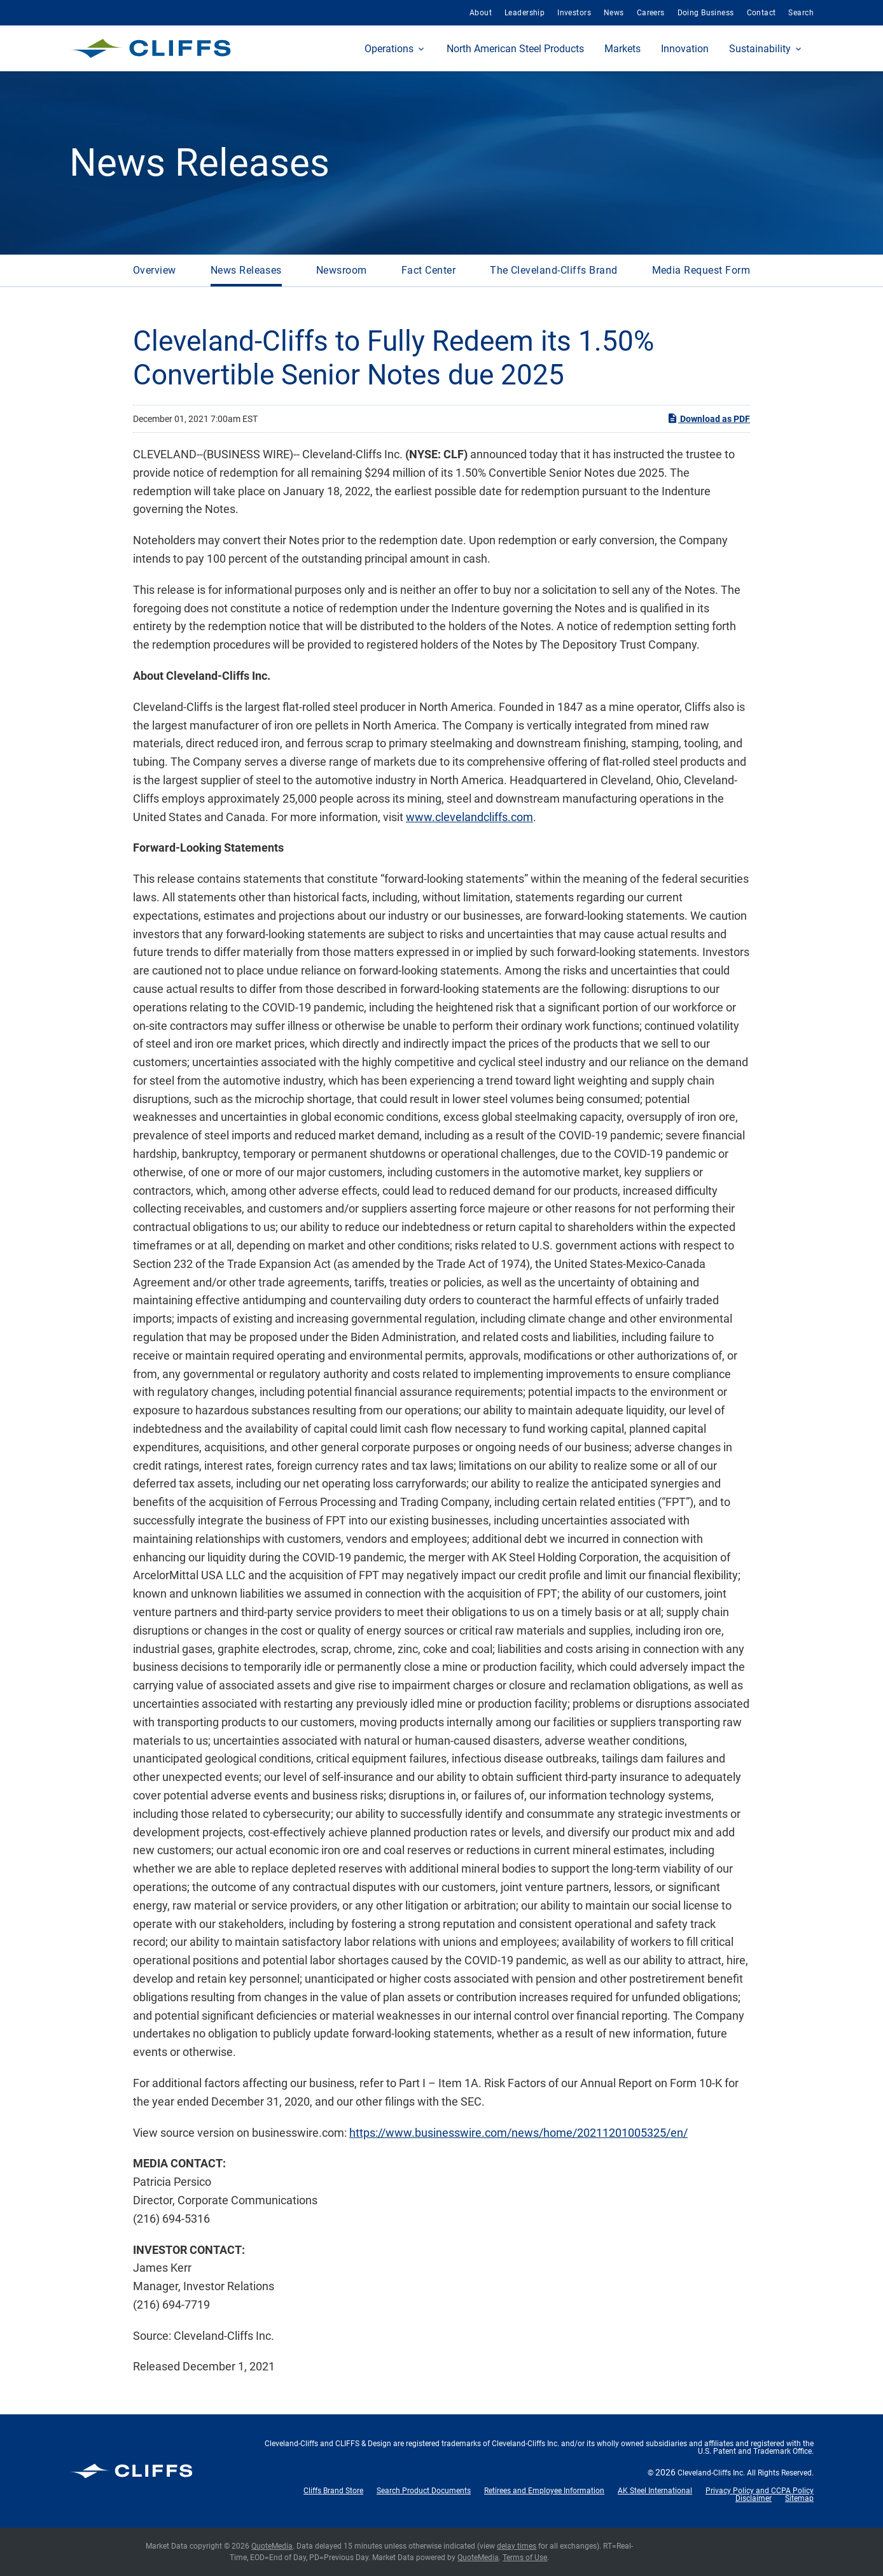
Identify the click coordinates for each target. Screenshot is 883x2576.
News (614, 12)
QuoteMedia (272, 2546)
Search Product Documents (424, 2491)
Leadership (524, 12)
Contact (761, 12)
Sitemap (799, 2498)
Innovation (685, 49)
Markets (622, 49)
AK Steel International (655, 2491)
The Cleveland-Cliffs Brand (553, 270)
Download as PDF (708, 418)
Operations (389, 49)
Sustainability (760, 49)
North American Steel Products (515, 49)
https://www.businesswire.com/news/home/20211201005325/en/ (518, 2132)
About (480, 12)
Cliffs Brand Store (333, 2491)
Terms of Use (525, 2557)
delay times (516, 2546)
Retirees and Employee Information (544, 2491)
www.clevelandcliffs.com (469, 817)
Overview (154, 270)
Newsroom (341, 270)
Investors (574, 12)
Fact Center (428, 270)
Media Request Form (701, 270)
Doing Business (706, 12)
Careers (651, 12)
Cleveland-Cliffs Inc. (711, 2472)
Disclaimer (753, 2498)
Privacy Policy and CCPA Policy (760, 2491)
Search (801, 12)
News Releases (246, 270)
